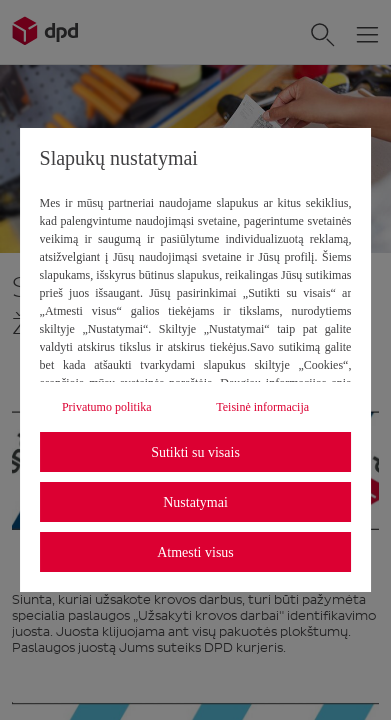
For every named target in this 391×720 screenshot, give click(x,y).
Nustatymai (195, 502)
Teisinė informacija (262, 407)
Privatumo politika (107, 407)
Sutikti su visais (195, 452)
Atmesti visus (195, 552)
